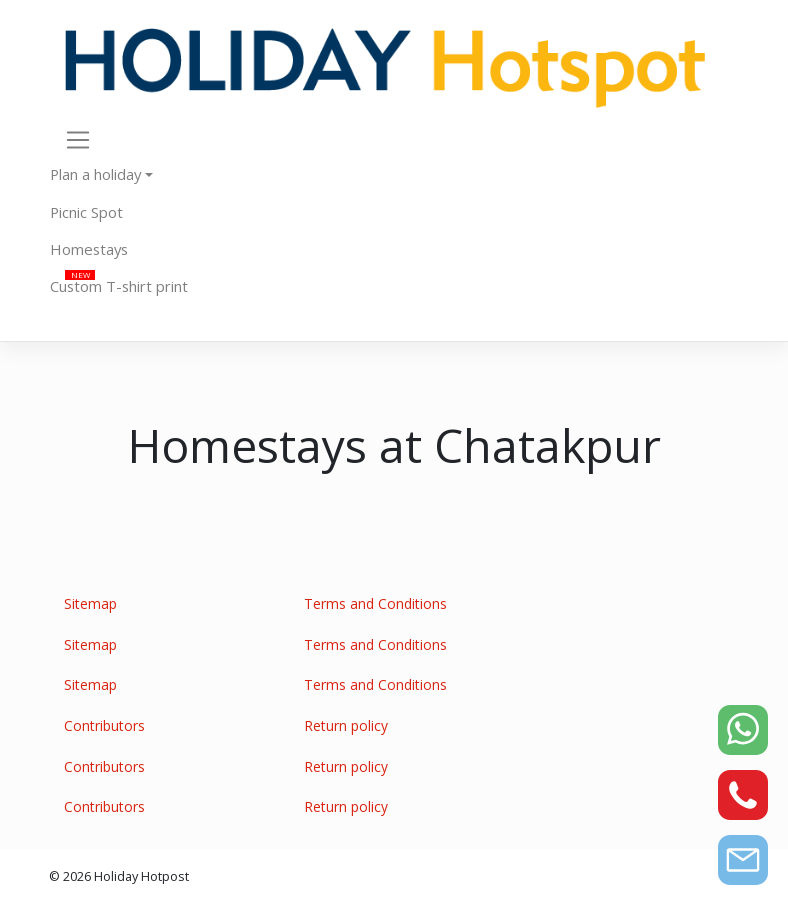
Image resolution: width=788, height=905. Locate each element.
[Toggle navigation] (78, 139)
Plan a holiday (95, 174)
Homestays (89, 249)
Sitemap (90, 603)
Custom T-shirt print (119, 286)
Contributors (104, 725)
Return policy (346, 725)
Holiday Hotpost (141, 876)
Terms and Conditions (375, 603)
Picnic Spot (86, 212)
